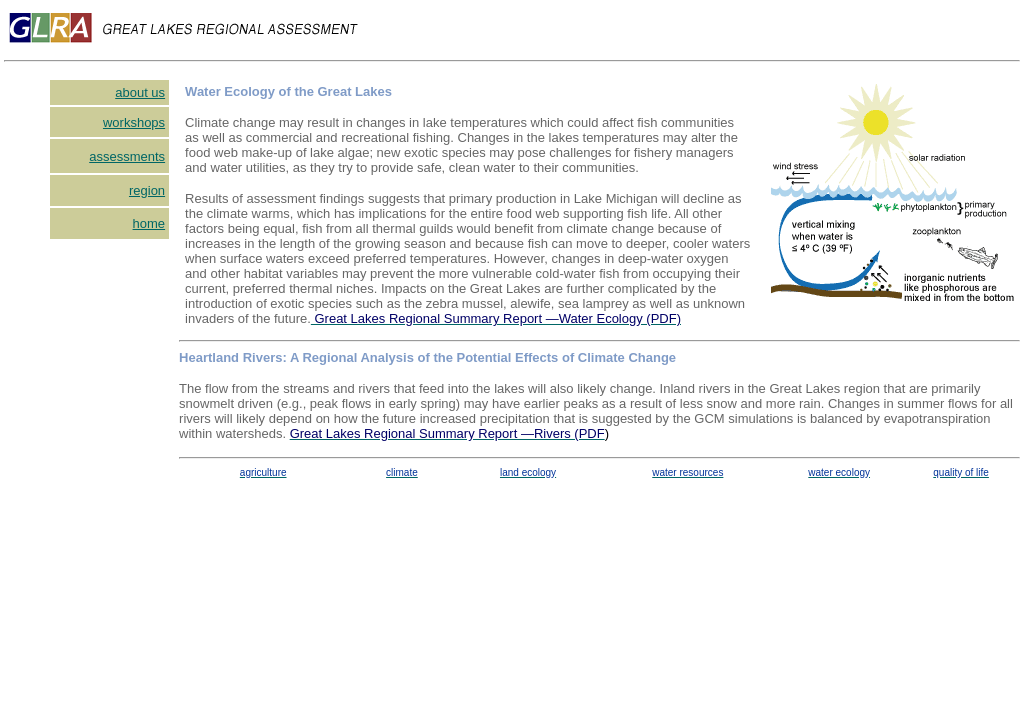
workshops (134, 122)
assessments (127, 156)
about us (140, 92)
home (149, 223)
